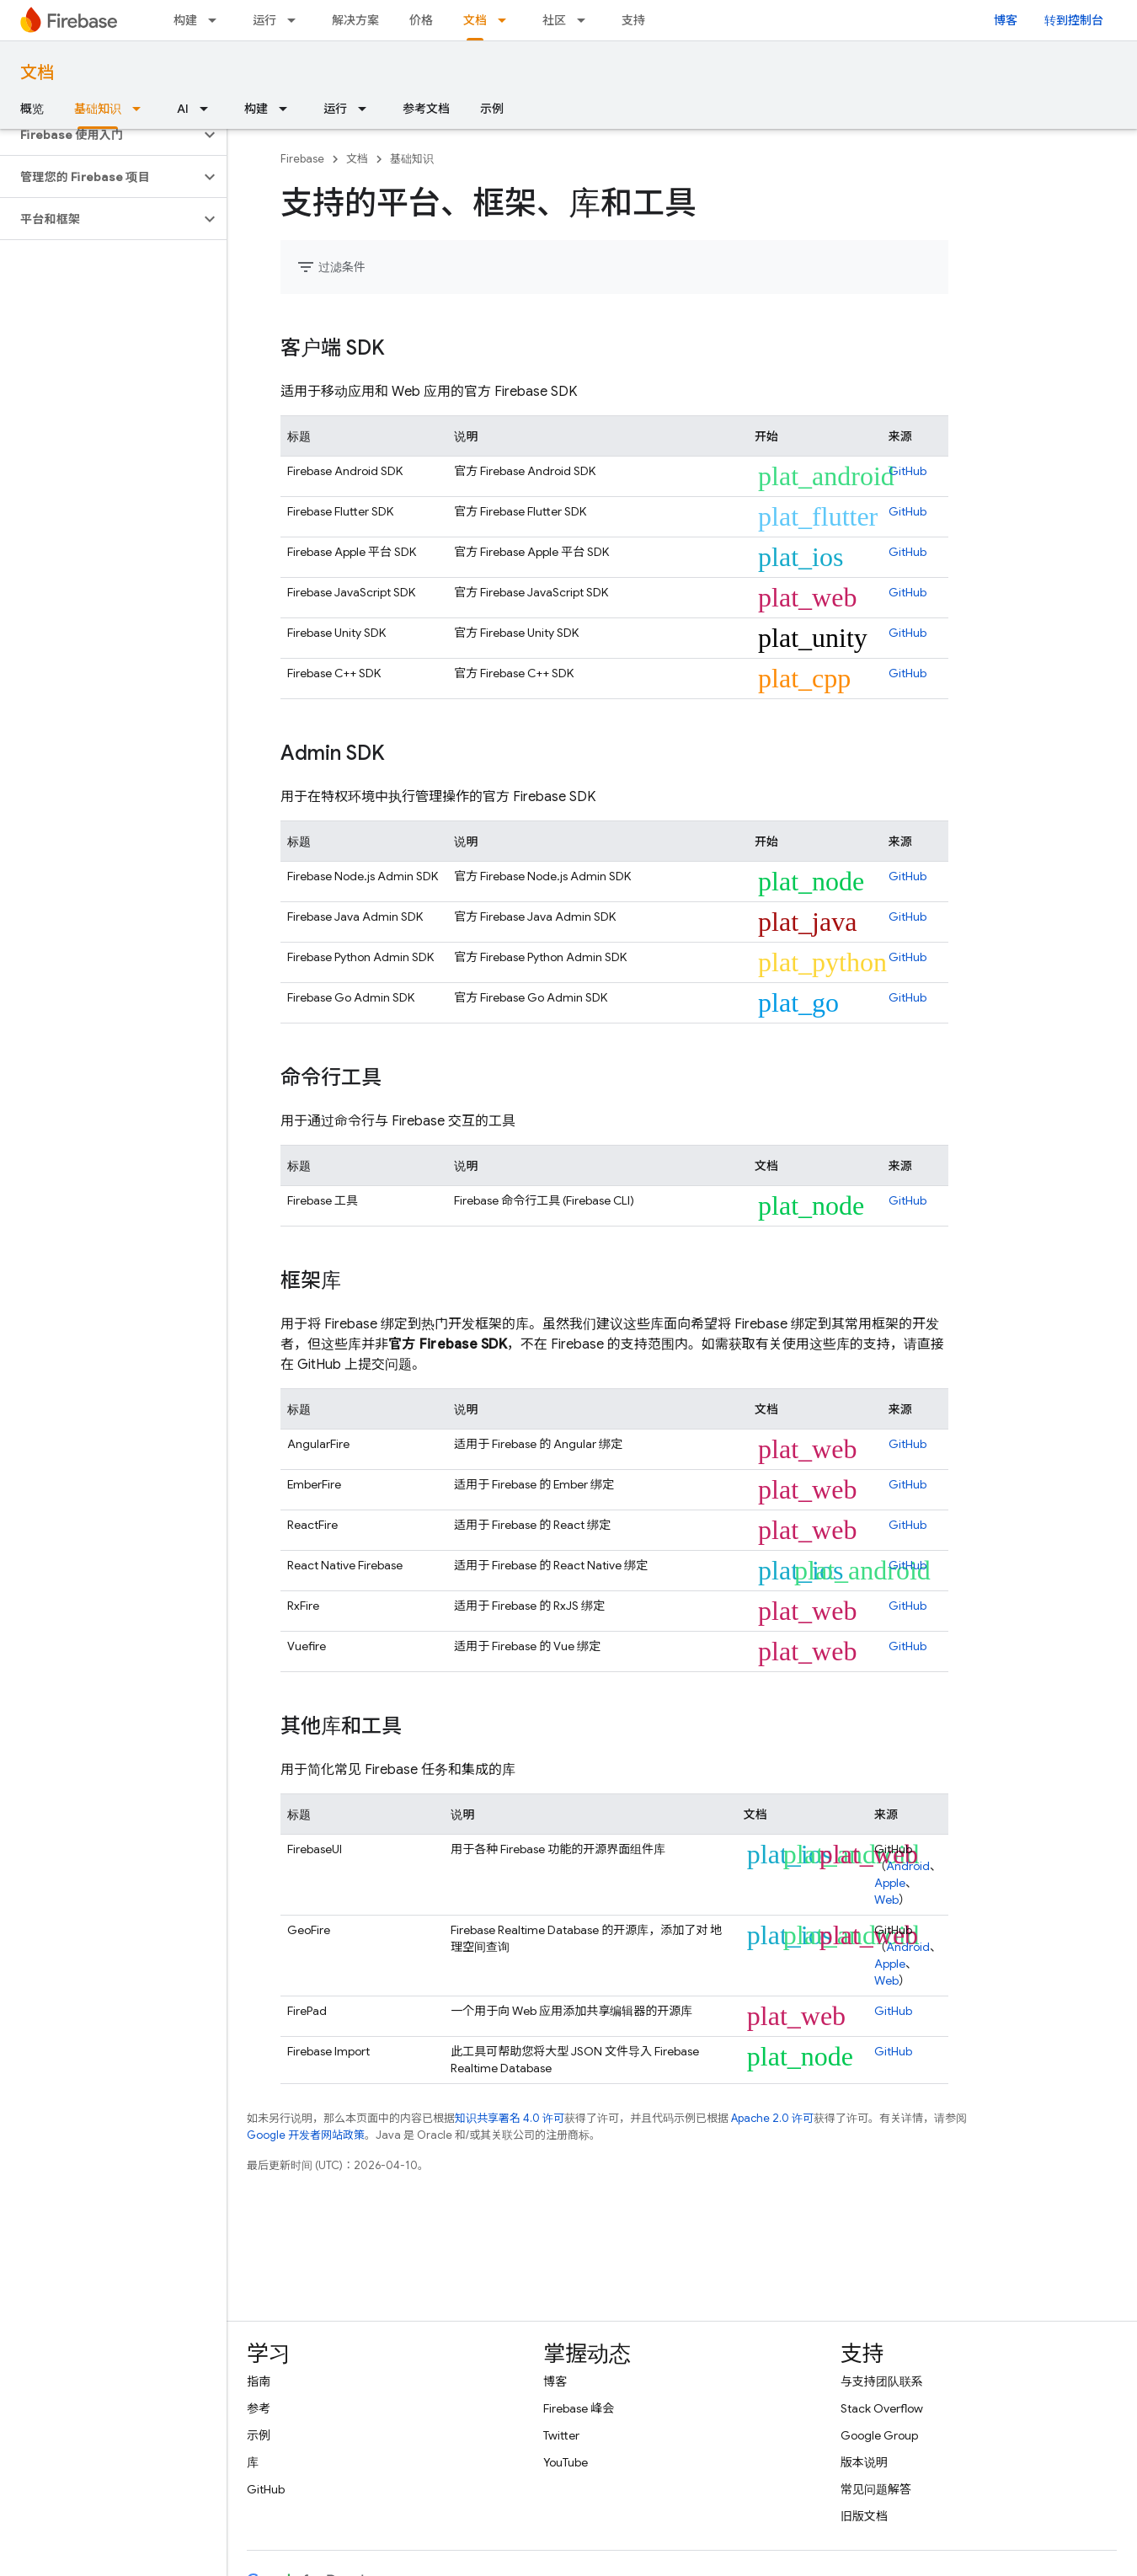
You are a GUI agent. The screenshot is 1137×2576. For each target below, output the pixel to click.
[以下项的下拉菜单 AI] (209, 108)
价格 (421, 20)
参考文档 (426, 108)
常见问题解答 (876, 2489)
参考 (258, 2408)
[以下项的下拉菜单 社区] (586, 20)
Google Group (879, 2435)
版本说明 (864, 2462)
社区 (554, 20)
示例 (492, 108)
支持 (633, 20)
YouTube (565, 2462)
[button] (100, 135)
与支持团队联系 (882, 2381)
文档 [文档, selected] (475, 20)
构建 (185, 20)
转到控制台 (1073, 20)
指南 (258, 2381)
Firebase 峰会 (578, 2408)
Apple (889, 1882)
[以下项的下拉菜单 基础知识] (141, 108)
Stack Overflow (882, 2408)
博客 (1005, 20)
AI (183, 108)
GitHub (907, 470)
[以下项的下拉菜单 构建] (217, 20)
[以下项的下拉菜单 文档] (507, 20)
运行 (264, 20)
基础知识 (412, 159)
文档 (37, 72)
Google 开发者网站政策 (306, 2135)
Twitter (561, 2435)
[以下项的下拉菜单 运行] (296, 20)
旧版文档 (864, 2516)
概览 (32, 108)
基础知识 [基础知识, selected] (97, 108)
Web (886, 1899)
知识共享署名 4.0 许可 (509, 2118)
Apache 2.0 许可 (772, 2118)
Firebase (302, 159)
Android (908, 1865)
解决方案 (355, 20)
